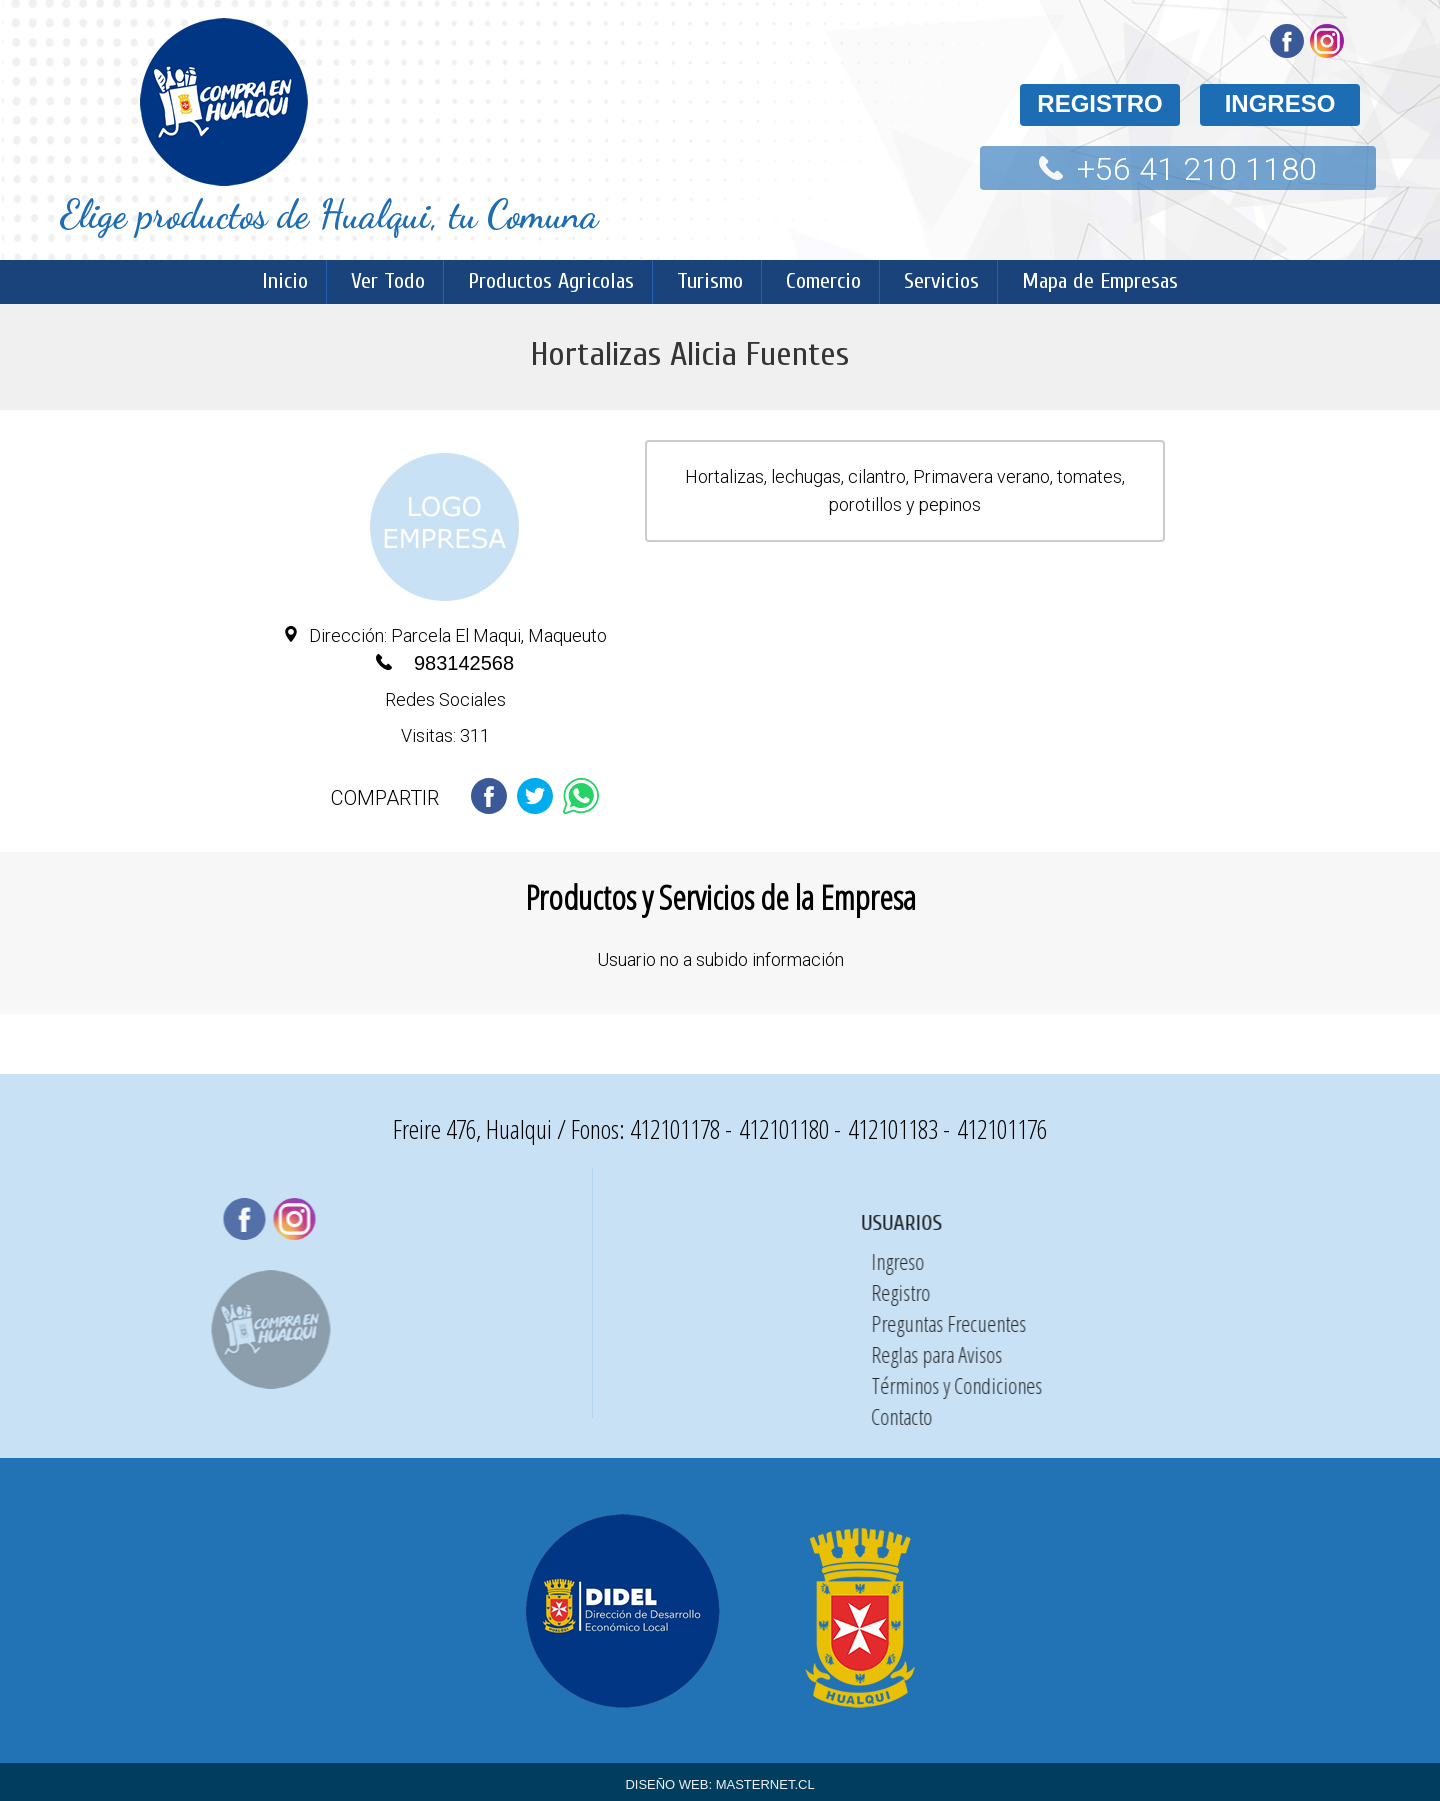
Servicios (941, 281)
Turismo (710, 281)
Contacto (1396, 1416)
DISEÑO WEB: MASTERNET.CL (719, 1784)
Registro (1395, 1292)
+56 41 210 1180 (1197, 169)
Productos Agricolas (551, 281)
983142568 (464, 663)
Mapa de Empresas (1100, 281)
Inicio (285, 281)
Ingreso (1392, 1261)
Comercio (823, 281)
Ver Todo (388, 281)
